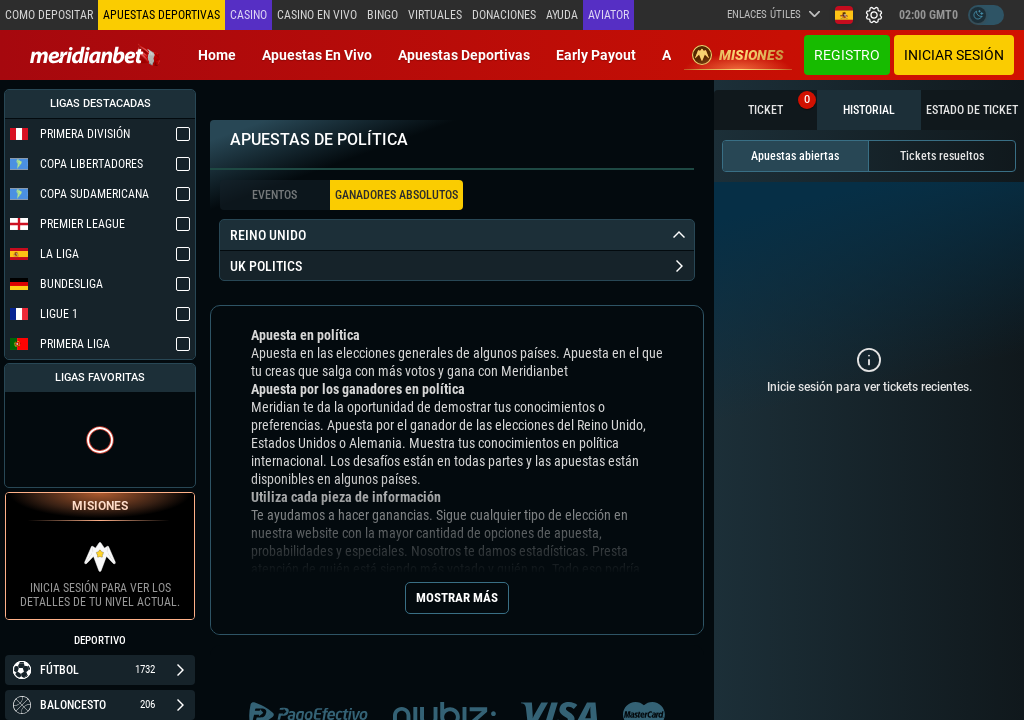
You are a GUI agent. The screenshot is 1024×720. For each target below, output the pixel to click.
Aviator (608, 15)
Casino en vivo (317, 15)
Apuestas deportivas (464, 55)
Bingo (382, 15)
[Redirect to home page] (95, 55)
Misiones (738, 55)
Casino (248, 15)
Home (217, 55)
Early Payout (596, 55)
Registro (847, 55)
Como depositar (49, 15)
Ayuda (562, 15)
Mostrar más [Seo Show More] (457, 597)
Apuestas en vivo (317, 55)
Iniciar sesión (954, 55)
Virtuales (435, 15)
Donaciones (504, 15)
